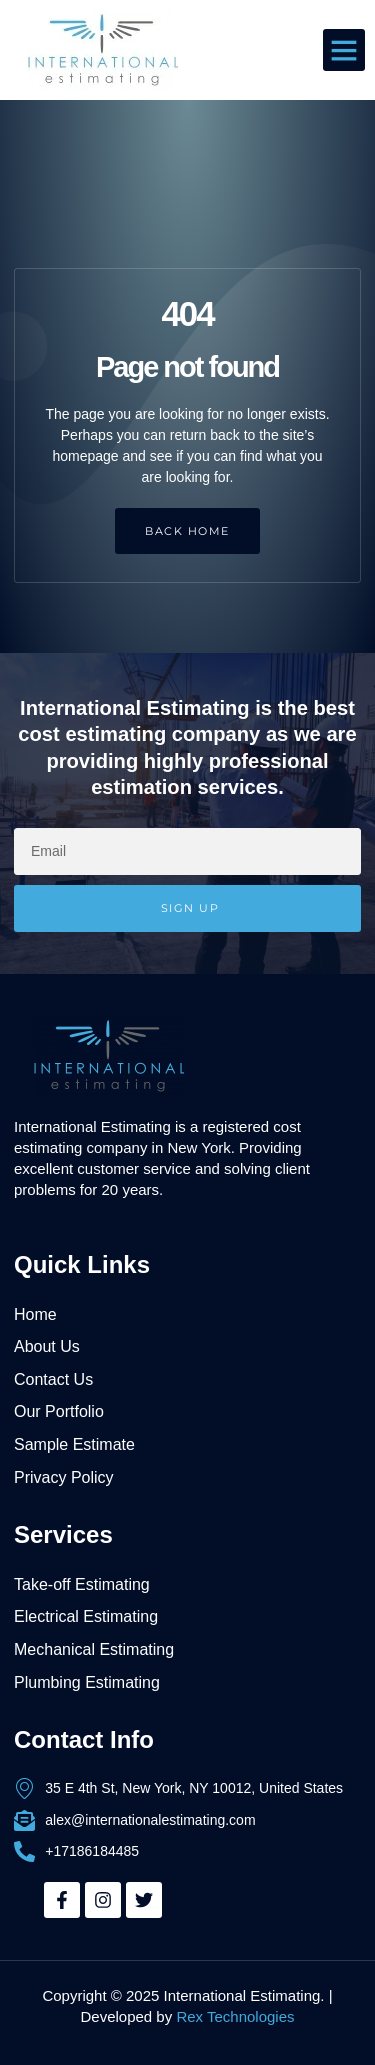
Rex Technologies (235, 2016)
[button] (344, 50)
